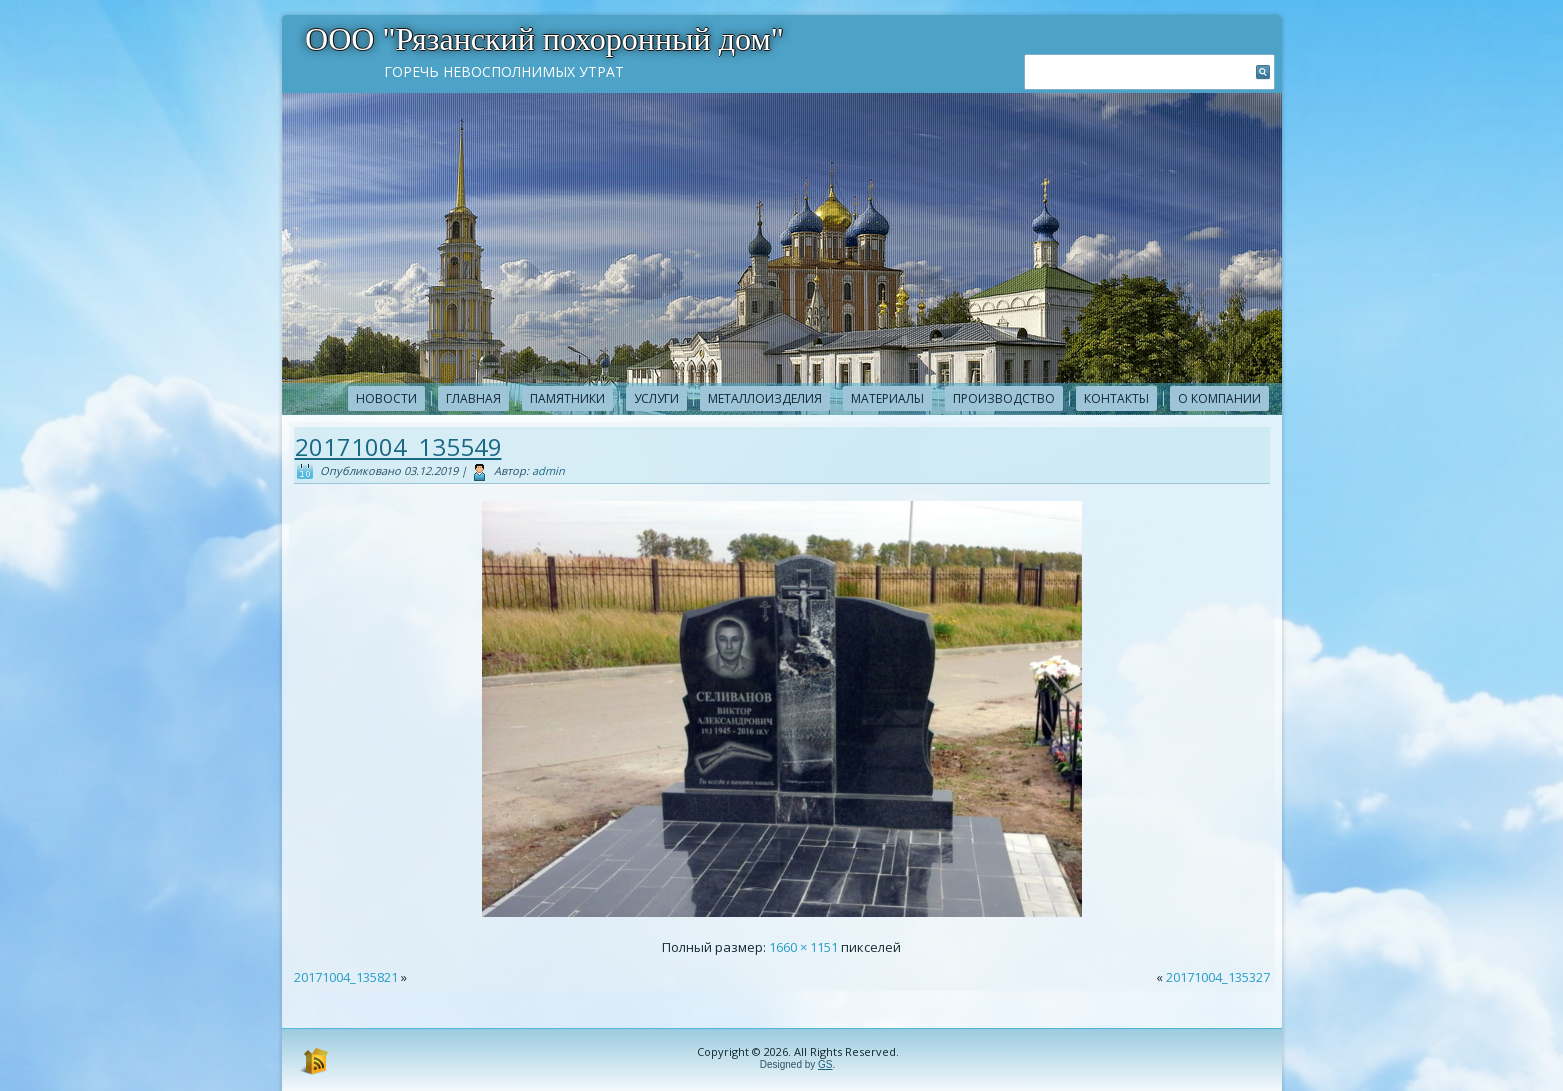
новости (386, 398)
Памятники (567, 398)
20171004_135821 (346, 977)
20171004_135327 (1218, 977)
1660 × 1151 (803, 947)
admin (548, 470)
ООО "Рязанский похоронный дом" (544, 39)
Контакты (1116, 398)
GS (825, 1064)
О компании (1219, 398)
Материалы (887, 398)
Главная (473, 398)
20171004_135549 (398, 446)
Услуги (656, 398)
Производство (1004, 398)
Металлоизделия (765, 398)
